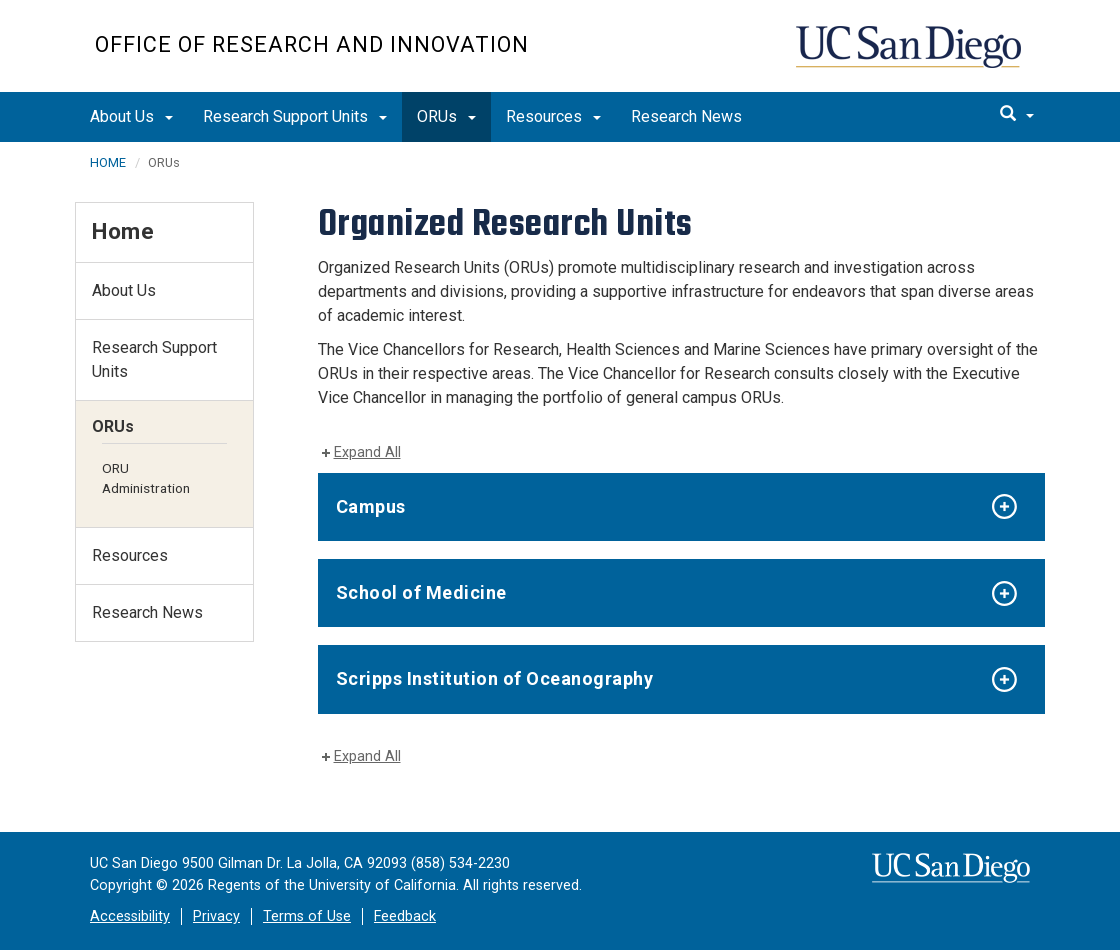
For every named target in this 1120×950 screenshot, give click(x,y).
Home (123, 231)
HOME (108, 162)
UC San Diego (910, 56)
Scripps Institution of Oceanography (495, 678)
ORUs (446, 116)
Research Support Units (295, 116)
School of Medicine (421, 592)
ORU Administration (146, 478)
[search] (1017, 115)
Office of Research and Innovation (312, 44)
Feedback (405, 916)
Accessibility (130, 916)
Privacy (216, 916)
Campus (371, 506)
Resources (553, 116)
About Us (131, 116)
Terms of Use (307, 916)
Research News (686, 116)
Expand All (367, 452)
